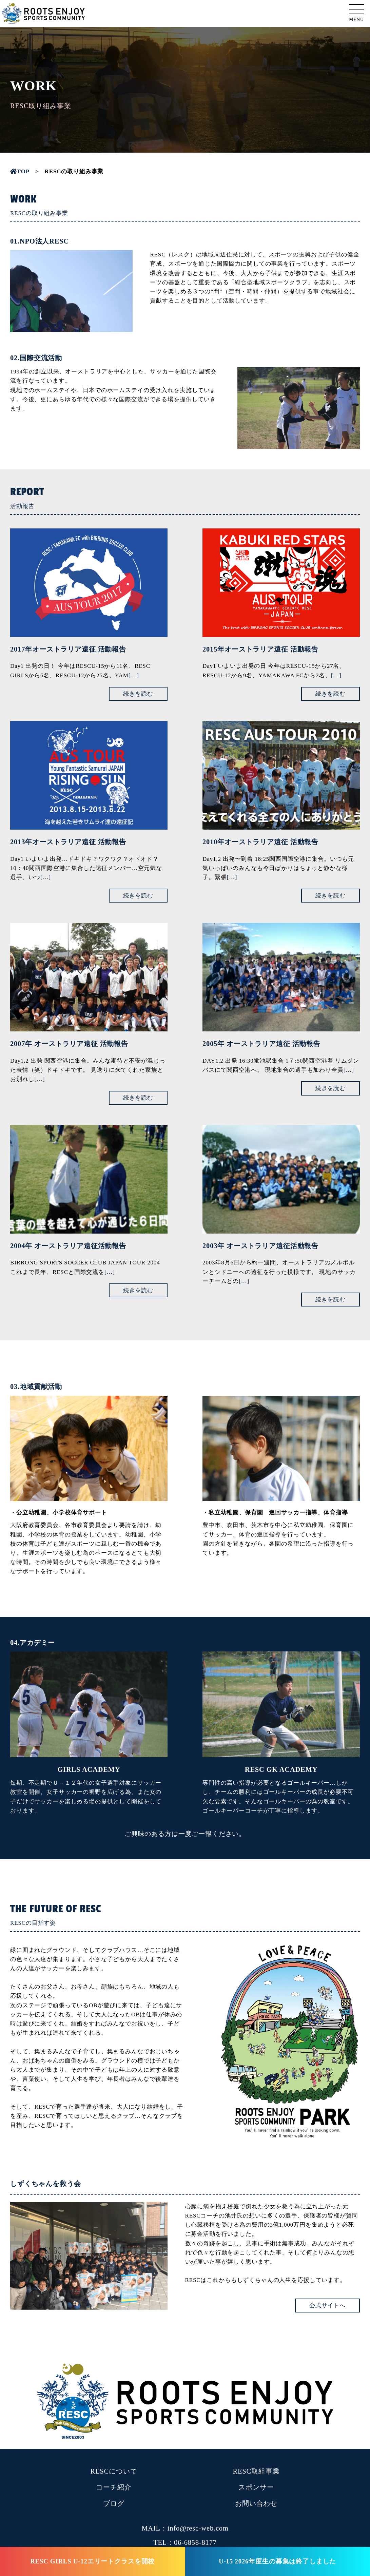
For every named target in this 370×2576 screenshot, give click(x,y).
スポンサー (256, 2487)
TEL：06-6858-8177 (185, 2542)
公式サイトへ (327, 2305)
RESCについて (114, 2471)
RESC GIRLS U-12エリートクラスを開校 (92, 2561)
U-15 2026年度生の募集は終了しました (277, 2561)
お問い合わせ (256, 2503)
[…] (134, 675)
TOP (20, 171)
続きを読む (138, 694)
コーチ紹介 (113, 2487)
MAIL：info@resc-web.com (184, 2528)
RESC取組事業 (256, 2471)
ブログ (113, 2503)
